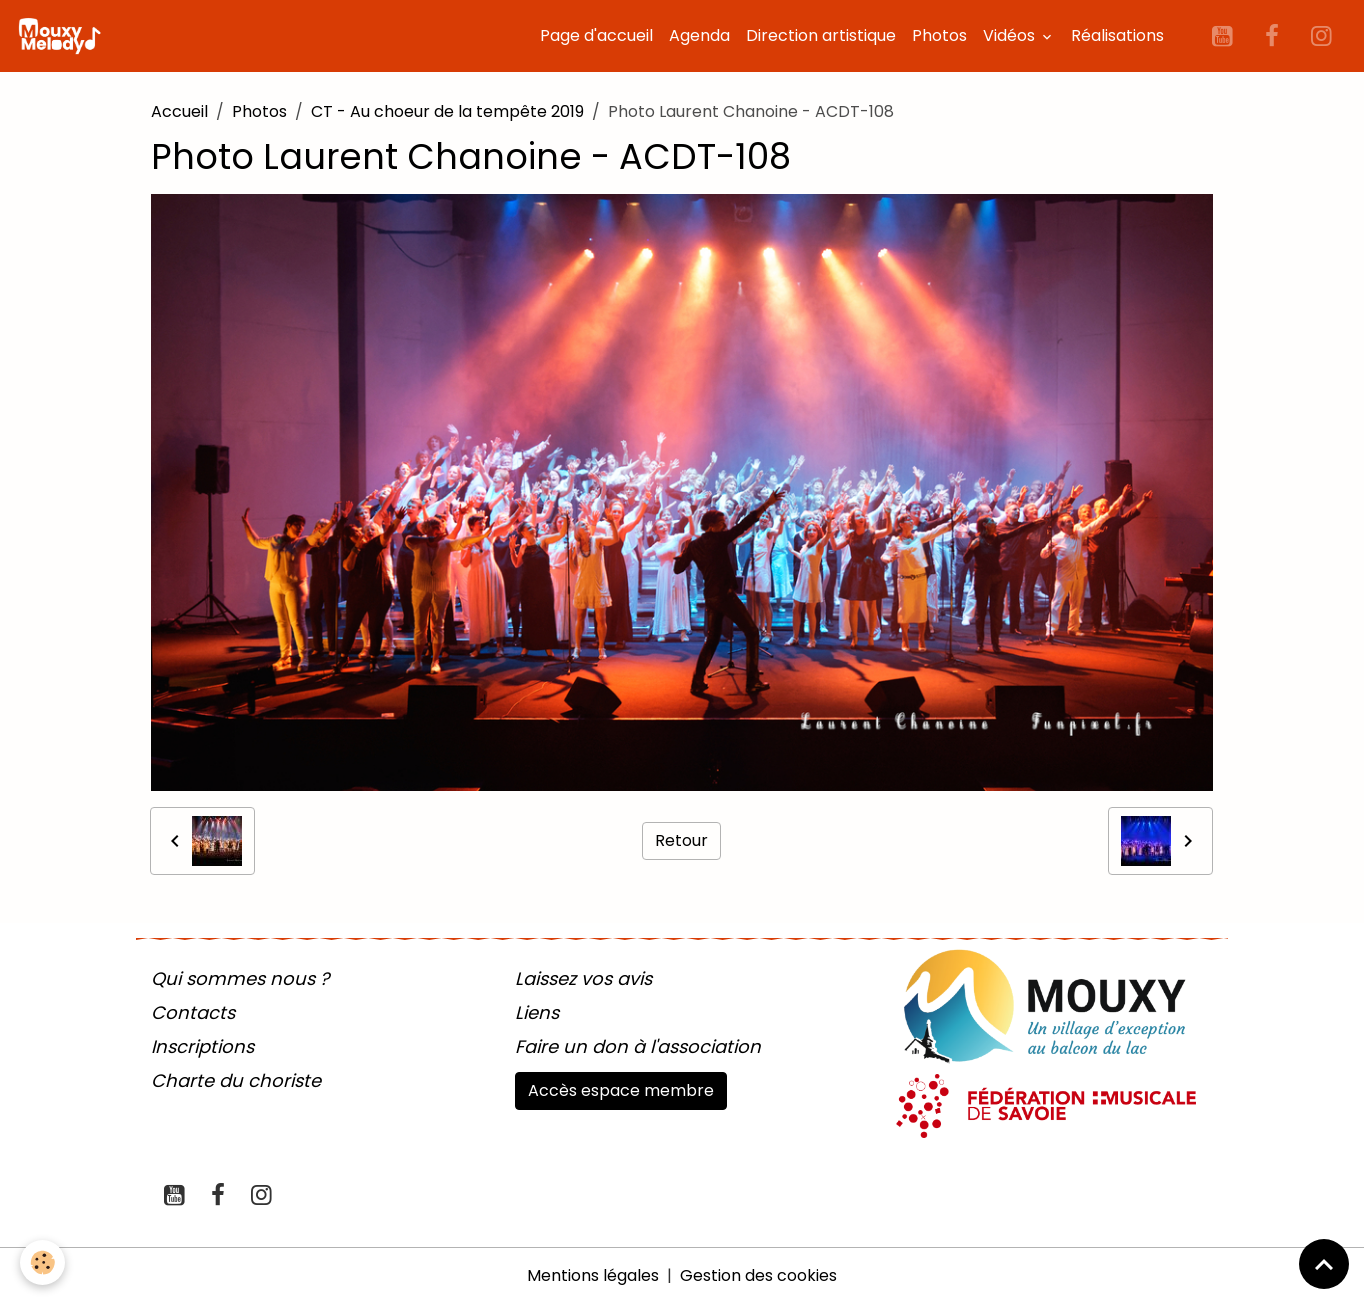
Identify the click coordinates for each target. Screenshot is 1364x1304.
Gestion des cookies (758, 1275)
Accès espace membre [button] (621, 1090)
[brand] (63, 36)
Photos (939, 35)
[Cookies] (42, 1262)
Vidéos (1011, 35)
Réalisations (1117, 35)
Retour (681, 840)
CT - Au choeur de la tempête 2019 (447, 111)
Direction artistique (821, 35)
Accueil (179, 111)
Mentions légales (593, 1275)
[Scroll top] (1324, 1264)
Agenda (699, 35)
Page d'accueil (596, 35)
